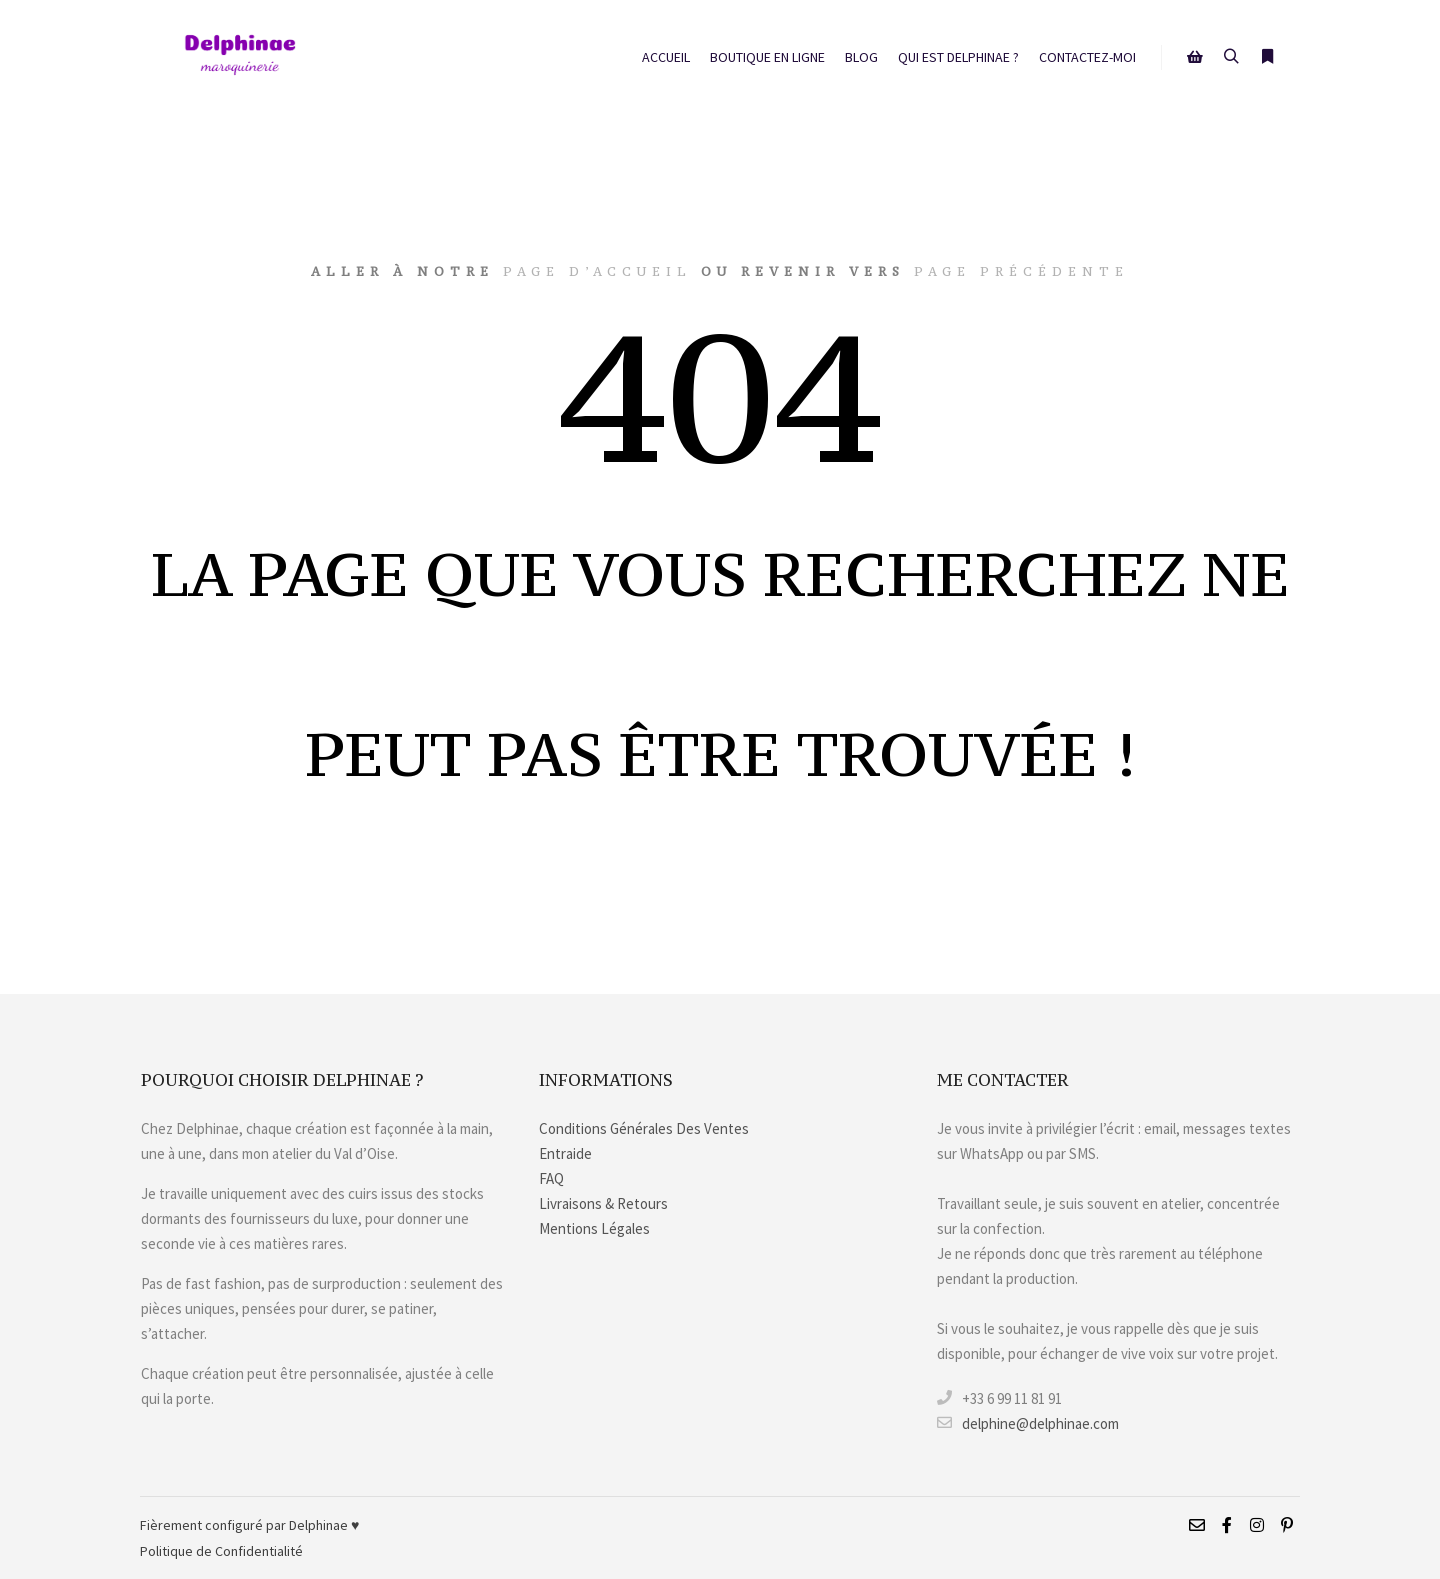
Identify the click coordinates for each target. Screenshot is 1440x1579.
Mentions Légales (594, 1228)
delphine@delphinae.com (1028, 1423)
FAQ (551, 1178)
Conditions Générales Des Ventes (644, 1128)
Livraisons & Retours (603, 1203)
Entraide (565, 1153)
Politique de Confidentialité (221, 1551)
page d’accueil (597, 271)
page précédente (1021, 271)
